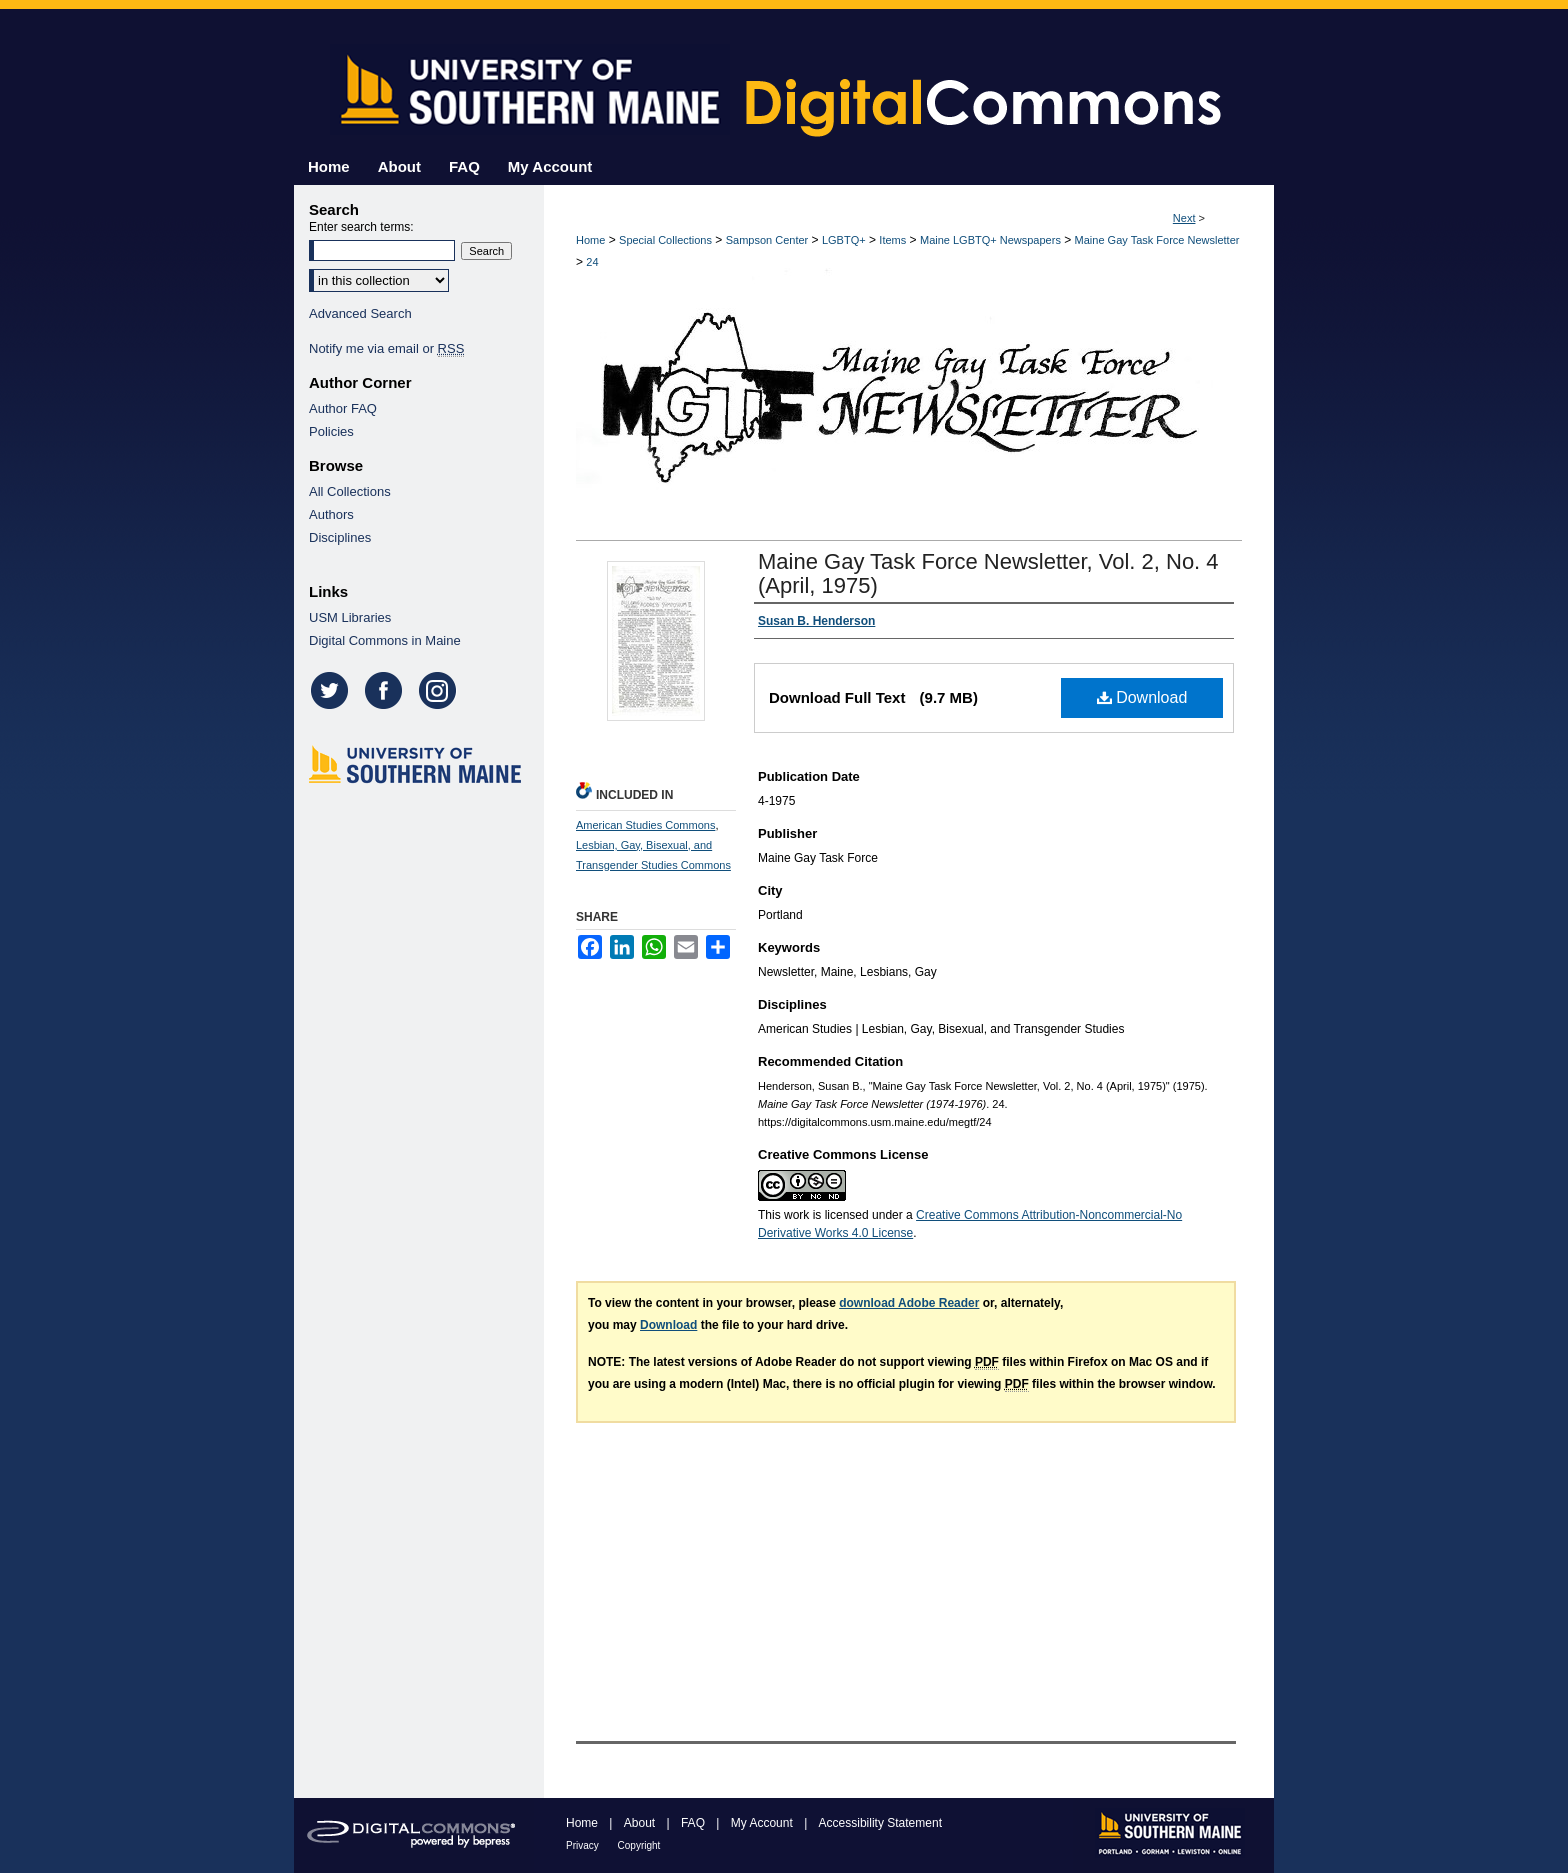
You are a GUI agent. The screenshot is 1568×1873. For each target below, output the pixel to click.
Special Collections (665, 240)
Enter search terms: (361, 227)
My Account (763, 1823)
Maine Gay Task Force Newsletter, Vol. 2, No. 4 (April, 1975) (988, 573)
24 (592, 262)
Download (1142, 697)
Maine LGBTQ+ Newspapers (990, 240)
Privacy (584, 1845)
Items (892, 240)
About (641, 1823)
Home (590, 240)
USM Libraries (350, 617)
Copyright (639, 1845)
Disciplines (340, 537)
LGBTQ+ (844, 240)
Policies (331, 431)
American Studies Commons (645, 825)
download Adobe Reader (909, 1303)
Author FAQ (343, 408)
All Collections (350, 491)
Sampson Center (767, 240)
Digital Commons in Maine (385, 640)
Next (1184, 218)
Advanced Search (360, 313)
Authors (331, 514)
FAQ (694, 1823)
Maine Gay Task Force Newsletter (1157, 240)
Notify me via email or (386, 348)
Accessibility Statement (880, 1823)
